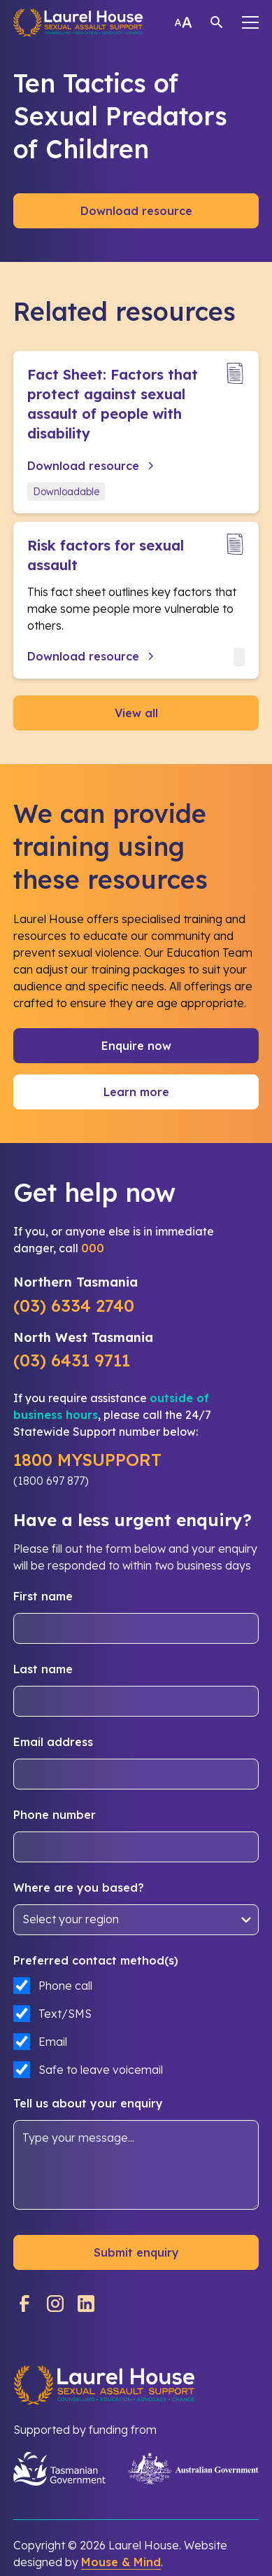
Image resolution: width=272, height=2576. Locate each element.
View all (136, 713)
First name (43, 1596)
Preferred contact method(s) (95, 1960)
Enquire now (136, 1046)
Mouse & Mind (121, 2562)
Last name (43, 1669)
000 (92, 1248)
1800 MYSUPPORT (87, 1459)
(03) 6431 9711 (71, 1360)
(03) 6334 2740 (73, 1305)
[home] (78, 22)
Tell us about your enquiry (88, 2103)
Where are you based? (78, 1888)
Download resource (136, 211)
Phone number (54, 1815)
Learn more (136, 1092)
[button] (250, 22)
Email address (53, 1742)
